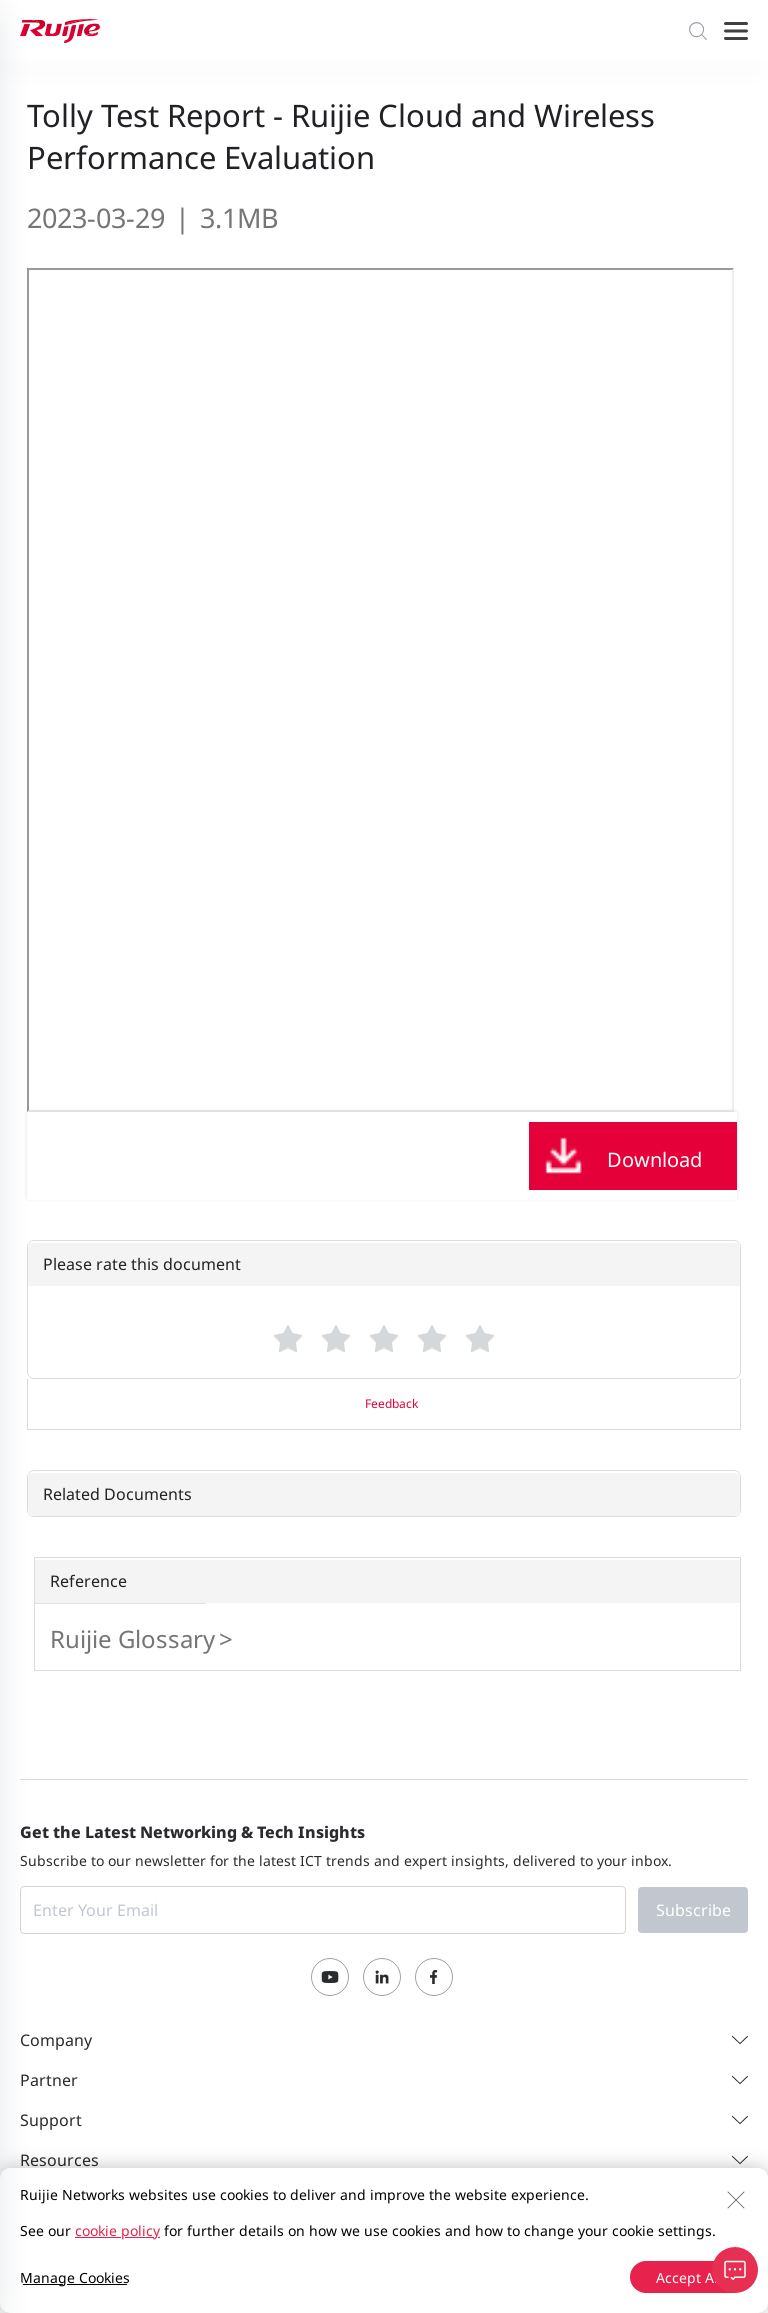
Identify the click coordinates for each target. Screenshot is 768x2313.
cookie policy (117, 2230)
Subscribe (693, 1910)
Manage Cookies (75, 2277)
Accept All (689, 2277)
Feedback (391, 1403)
